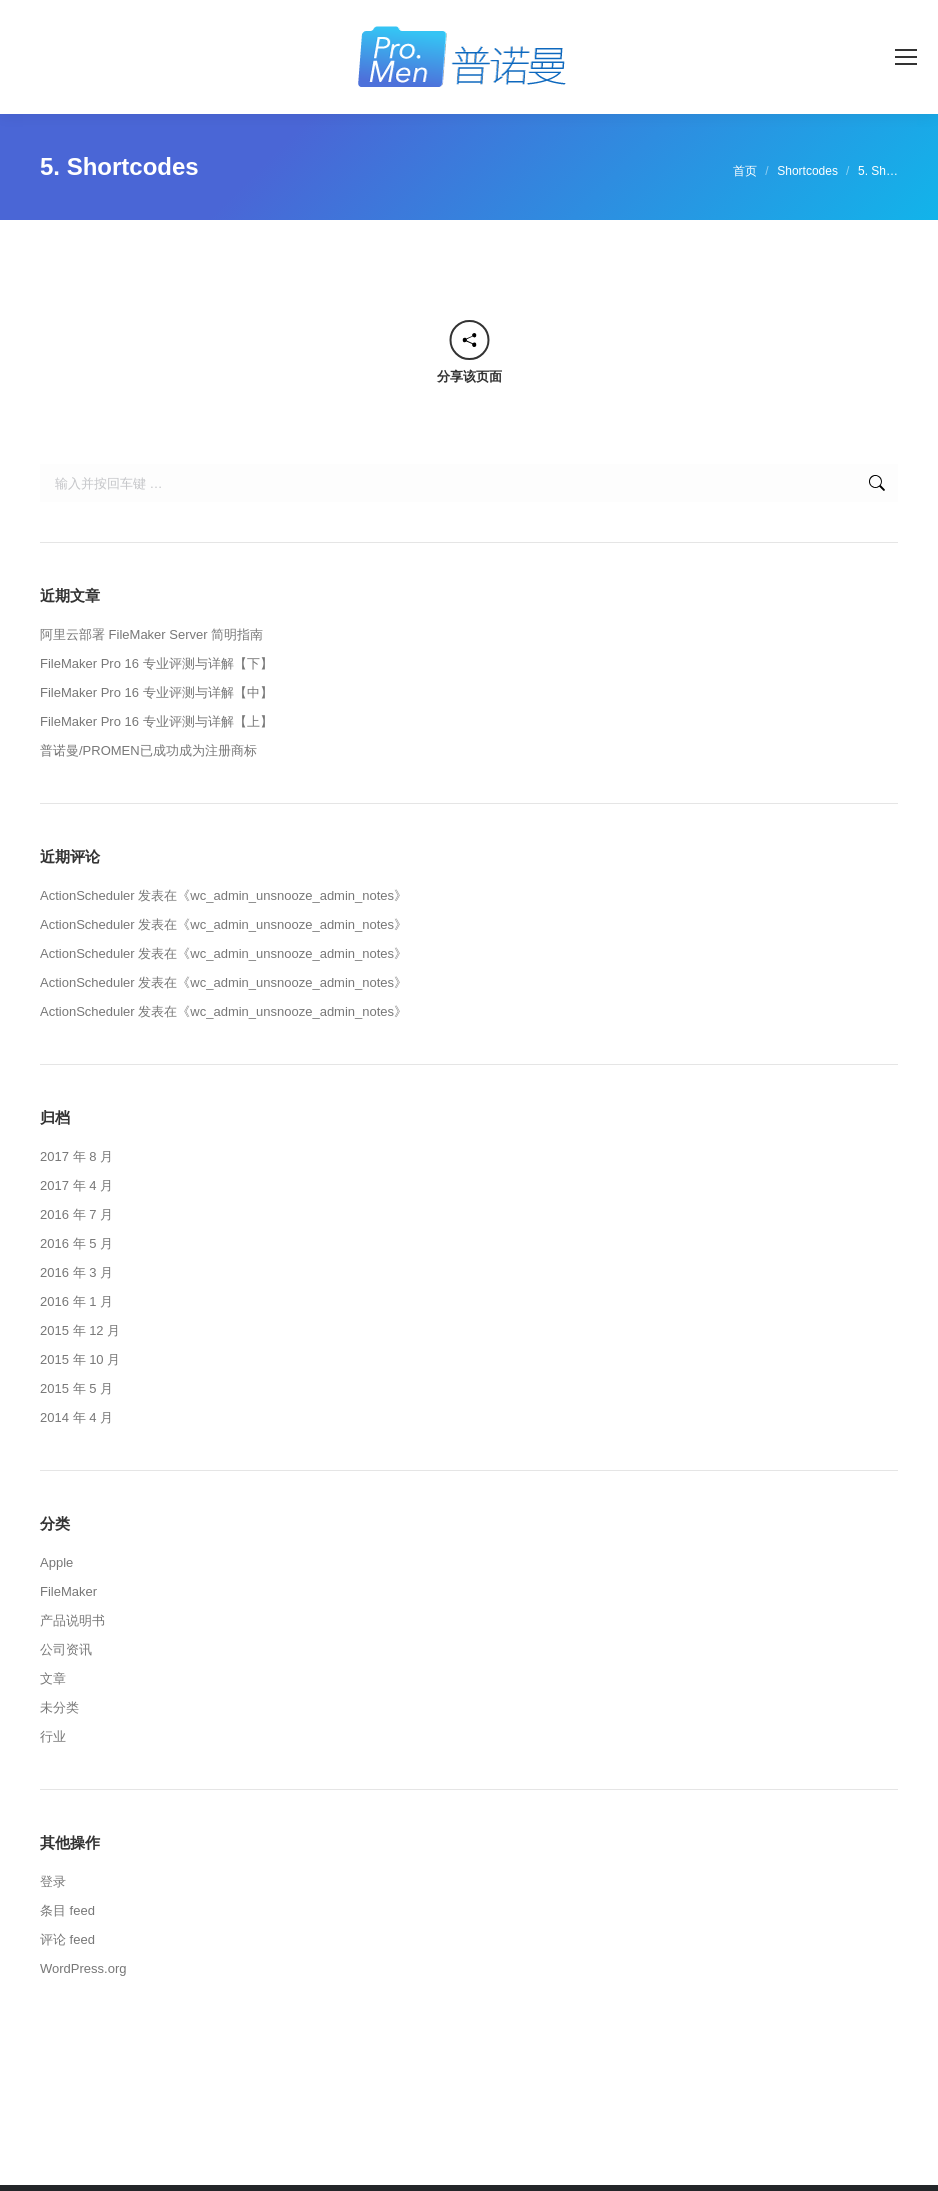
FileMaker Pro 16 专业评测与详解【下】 (156, 663)
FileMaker (68, 1591)
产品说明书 (72, 1620)
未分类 (59, 1707)
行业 (53, 1736)
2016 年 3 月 (76, 1272)
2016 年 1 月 (76, 1301)
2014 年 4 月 (76, 1417)
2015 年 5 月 (76, 1388)
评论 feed (67, 1939)
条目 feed (67, 1910)
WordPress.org (83, 1968)
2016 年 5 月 (76, 1243)
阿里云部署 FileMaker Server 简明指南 (151, 634)
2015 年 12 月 (80, 1330)
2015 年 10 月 (80, 1359)
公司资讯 (66, 1649)
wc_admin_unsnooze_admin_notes (292, 895)
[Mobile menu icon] (906, 57)
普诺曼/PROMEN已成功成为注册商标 (148, 750)
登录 (53, 1881)
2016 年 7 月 (76, 1214)
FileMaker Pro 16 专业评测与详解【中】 (156, 692)
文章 (53, 1678)
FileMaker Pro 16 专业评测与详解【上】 (156, 721)
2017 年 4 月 (76, 1185)
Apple (56, 1562)
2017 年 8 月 (76, 1156)
